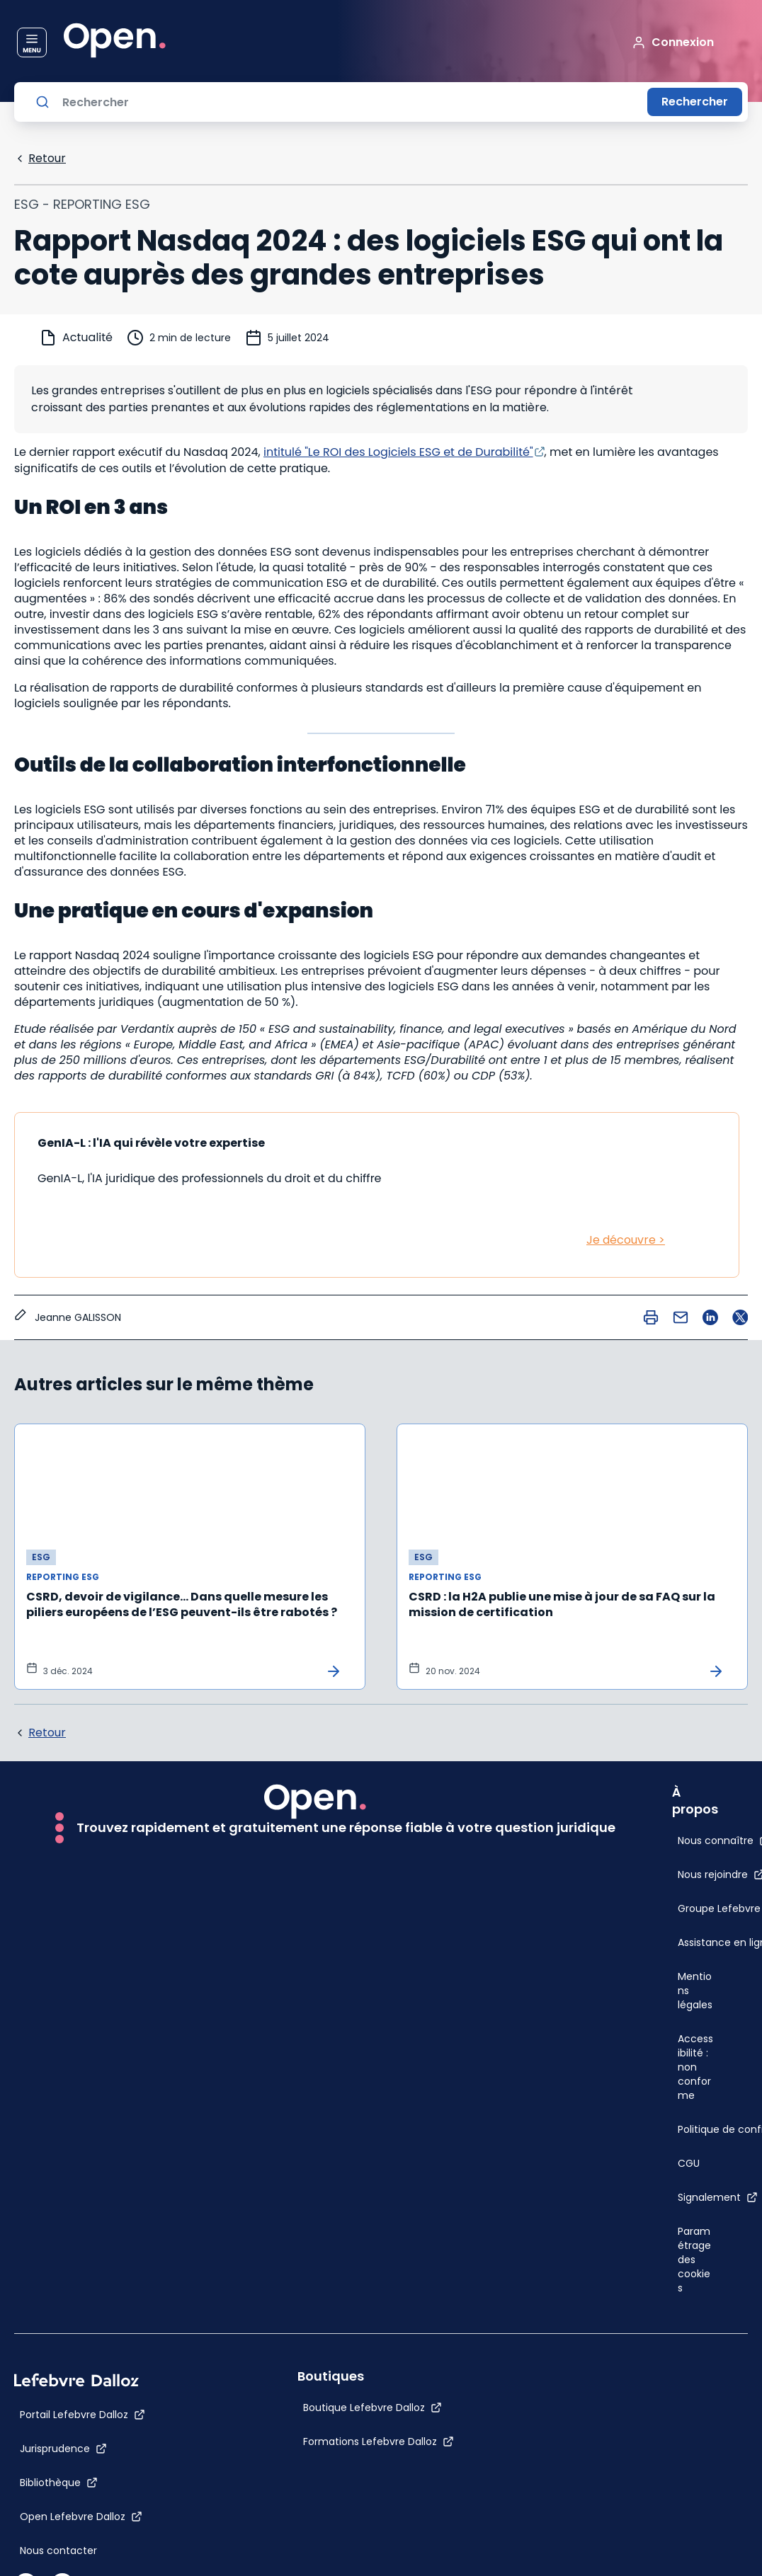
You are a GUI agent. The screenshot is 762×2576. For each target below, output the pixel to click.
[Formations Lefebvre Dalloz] (378, 2441)
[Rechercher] (349, 101)
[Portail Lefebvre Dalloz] (82, 2414)
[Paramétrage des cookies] (696, 2259)
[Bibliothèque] (58, 2482)
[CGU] (688, 2163)
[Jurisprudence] (63, 2448)
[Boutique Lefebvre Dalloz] (372, 2407)
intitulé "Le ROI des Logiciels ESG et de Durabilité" (398, 452)
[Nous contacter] (58, 2550)
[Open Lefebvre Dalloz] (81, 2516)
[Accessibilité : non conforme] (696, 2067)
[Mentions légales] (696, 1990)
